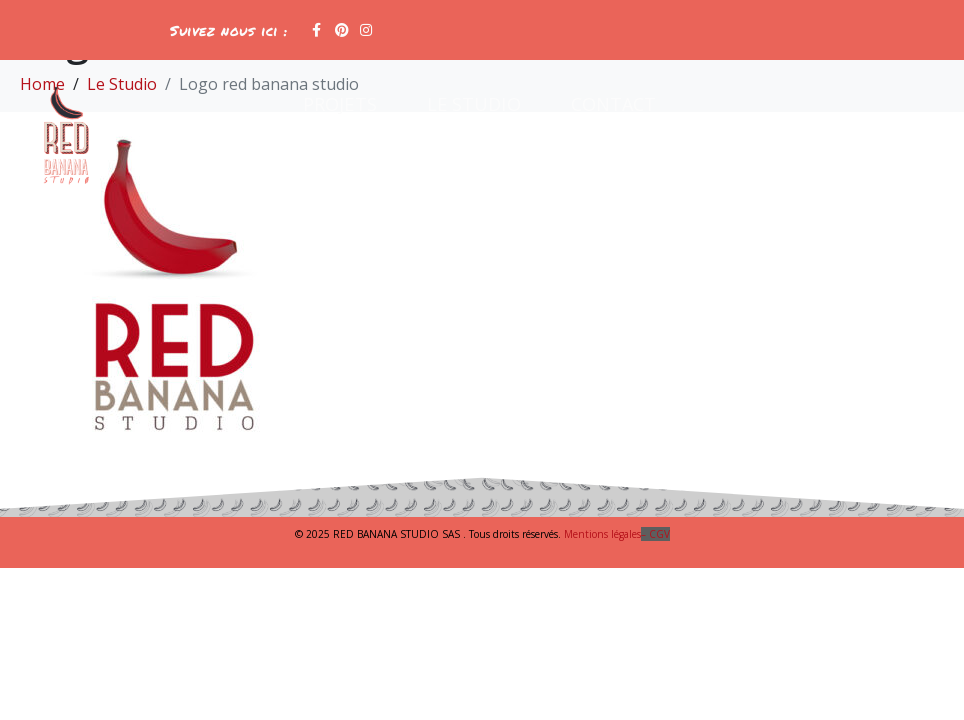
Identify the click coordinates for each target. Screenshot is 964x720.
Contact (614, 104)
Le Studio (474, 104)
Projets (340, 104)
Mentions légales (617, 534)
